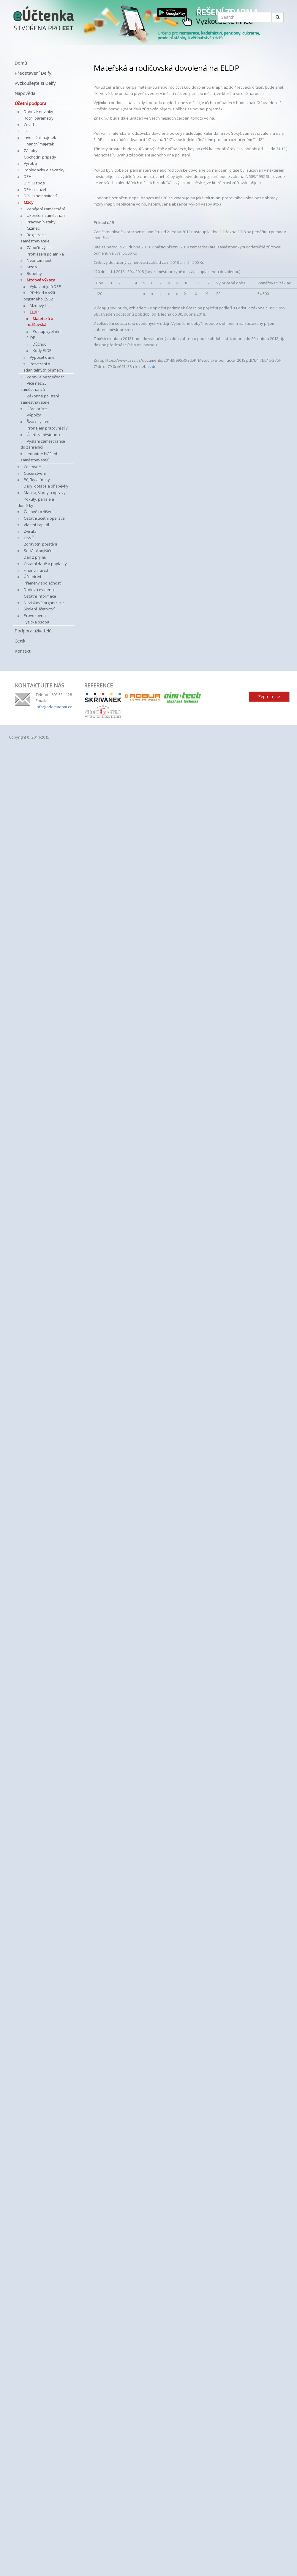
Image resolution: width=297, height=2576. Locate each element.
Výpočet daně (42, 357)
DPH (27, 176)
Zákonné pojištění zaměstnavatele (39, 399)
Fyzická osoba (36, 622)
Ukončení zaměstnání (46, 215)
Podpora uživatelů (33, 631)
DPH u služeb (36, 189)
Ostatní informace (40, 596)
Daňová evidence (40, 589)
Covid (29, 124)
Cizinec (33, 228)
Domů (21, 63)
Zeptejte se (269, 696)
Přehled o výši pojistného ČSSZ (39, 296)
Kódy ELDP (42, 350)
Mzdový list (40, 305)
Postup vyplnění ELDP (43, 334)
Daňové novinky (38, 111)
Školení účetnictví (39, 609)
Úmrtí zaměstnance (44, 434)
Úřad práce (37, 408)
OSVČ (29, 537)
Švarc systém (38, 421)
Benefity (34, 273)
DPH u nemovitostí (40, 195)
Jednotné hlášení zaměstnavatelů (38, 457)
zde (153, 366)
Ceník (20, 641)
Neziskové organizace (44, 602)
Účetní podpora (30, 103)
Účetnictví (32, 576)
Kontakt (23, 651)
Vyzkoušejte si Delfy (35, 83)
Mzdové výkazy (41, 280)
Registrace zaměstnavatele (35, 238)
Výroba (30, 163)
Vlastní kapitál (36, 524)
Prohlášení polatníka (45, 254)
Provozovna (35, 615)
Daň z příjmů (35, 557)
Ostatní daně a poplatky (45, 563)
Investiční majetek (40, 137)
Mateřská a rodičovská (39, 322)
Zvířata (30, 531)
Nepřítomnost (39, 260)
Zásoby (30, 150)
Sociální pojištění (38, 550)
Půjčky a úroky (37, 479)
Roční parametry (38, 118)
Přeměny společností (42, 583)
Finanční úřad (36, 570)
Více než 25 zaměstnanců (33, 386)
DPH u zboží (34, 183)
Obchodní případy (40, 157)
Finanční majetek (39, 144)
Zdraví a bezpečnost (45, 377)
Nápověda (25, 93)
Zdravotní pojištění (40, 544)
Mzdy (29, 202)
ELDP (34, 312)
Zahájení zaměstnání (46, 208)
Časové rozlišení (38, 511)
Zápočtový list (39, 247)
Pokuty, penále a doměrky (36, 502)
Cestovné (32, 466)
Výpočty (34, 415)
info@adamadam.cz (54, 706)
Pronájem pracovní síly (47, 428)
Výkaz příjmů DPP (45, 286)
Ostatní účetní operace (44, 518)
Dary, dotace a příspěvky (46, 486)
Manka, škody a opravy (45, 492)
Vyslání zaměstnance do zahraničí (42, 444)
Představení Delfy (33, 73)
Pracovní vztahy (41, 222)
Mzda (32, 266)
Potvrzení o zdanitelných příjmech (43, 367)
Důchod (40, 344)
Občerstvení (35, 473)
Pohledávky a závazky (44, 170)
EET (27, 131)
